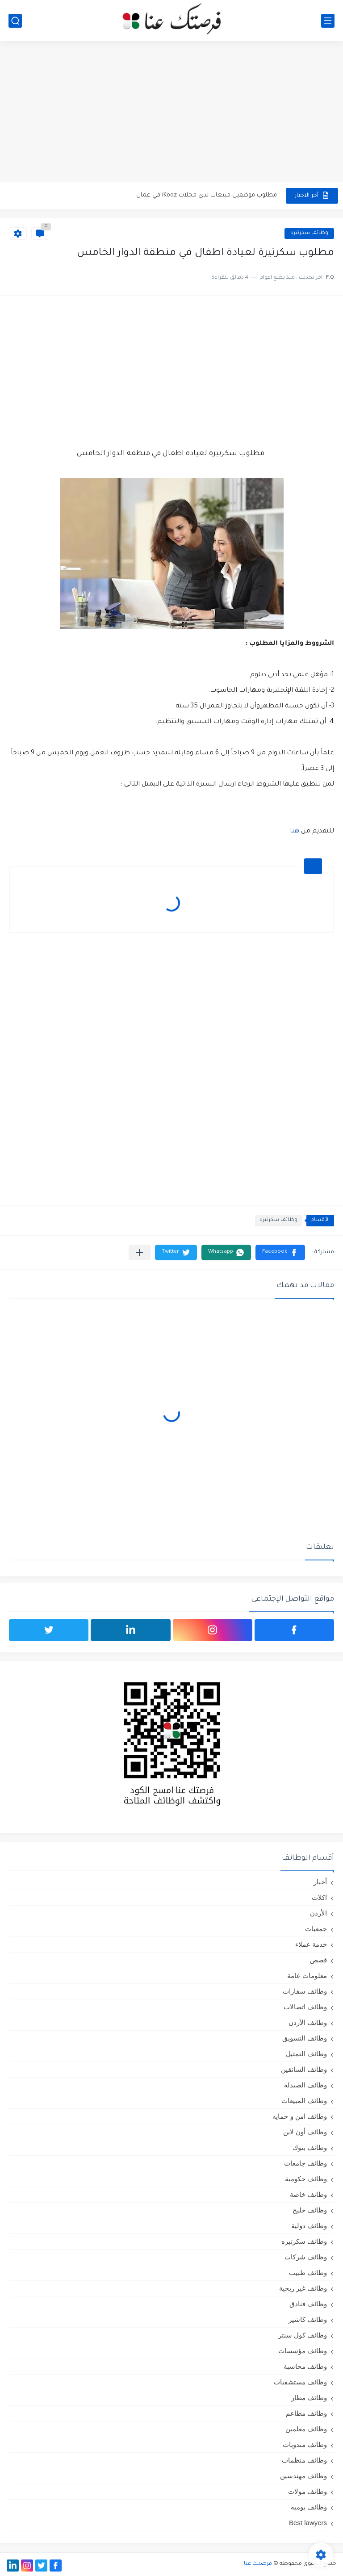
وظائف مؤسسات (302, 2350)
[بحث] (15, 21)
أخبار (320, 1882)
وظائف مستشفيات (300, 2382)
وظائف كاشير (308, 2319)
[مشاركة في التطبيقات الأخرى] (140, 1252)
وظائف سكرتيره (309, 233)
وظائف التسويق (304, 2038)
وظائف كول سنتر (302, 2335)
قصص (318, 1960)
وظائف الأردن (308, 2022)
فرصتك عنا (258, 2564)
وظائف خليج (310, 2210)
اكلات (319, 1897)
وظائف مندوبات (305, 2444)
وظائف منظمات (304, 2460)
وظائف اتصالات (305, 2007)
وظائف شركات (305, 2257)
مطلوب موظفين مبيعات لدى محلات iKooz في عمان (206, 195)
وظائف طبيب (308, 2272)
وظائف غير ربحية (303, 2288)
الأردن (318, 1913)
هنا (294, 831)
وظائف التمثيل (306, 2053)
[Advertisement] (171, 112)
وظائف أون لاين (305, 2132)
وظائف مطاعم (306, 2413)
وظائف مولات (307, 2491)
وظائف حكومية (306, 2179)
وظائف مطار (309, 2397)
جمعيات (316, 1928)
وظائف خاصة (308, 2194)
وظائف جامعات (305, 2163)
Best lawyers (308, 2522)
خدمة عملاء (311, 1944)
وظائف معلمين (306, 2429)
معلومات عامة (307, 1975)
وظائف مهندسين (303, 2476)
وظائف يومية (309, 2507)
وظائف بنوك (310, 2147)
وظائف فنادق (308, 2304)
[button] (280, 1252)
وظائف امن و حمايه (299, 2116)
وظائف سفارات (305, 1991)
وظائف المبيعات (304, 2100)
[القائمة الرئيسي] (328, 21)
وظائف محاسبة (305, 2366)
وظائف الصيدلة (305, 2085)
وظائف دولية (309, 2225)
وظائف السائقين (304, 2069)
